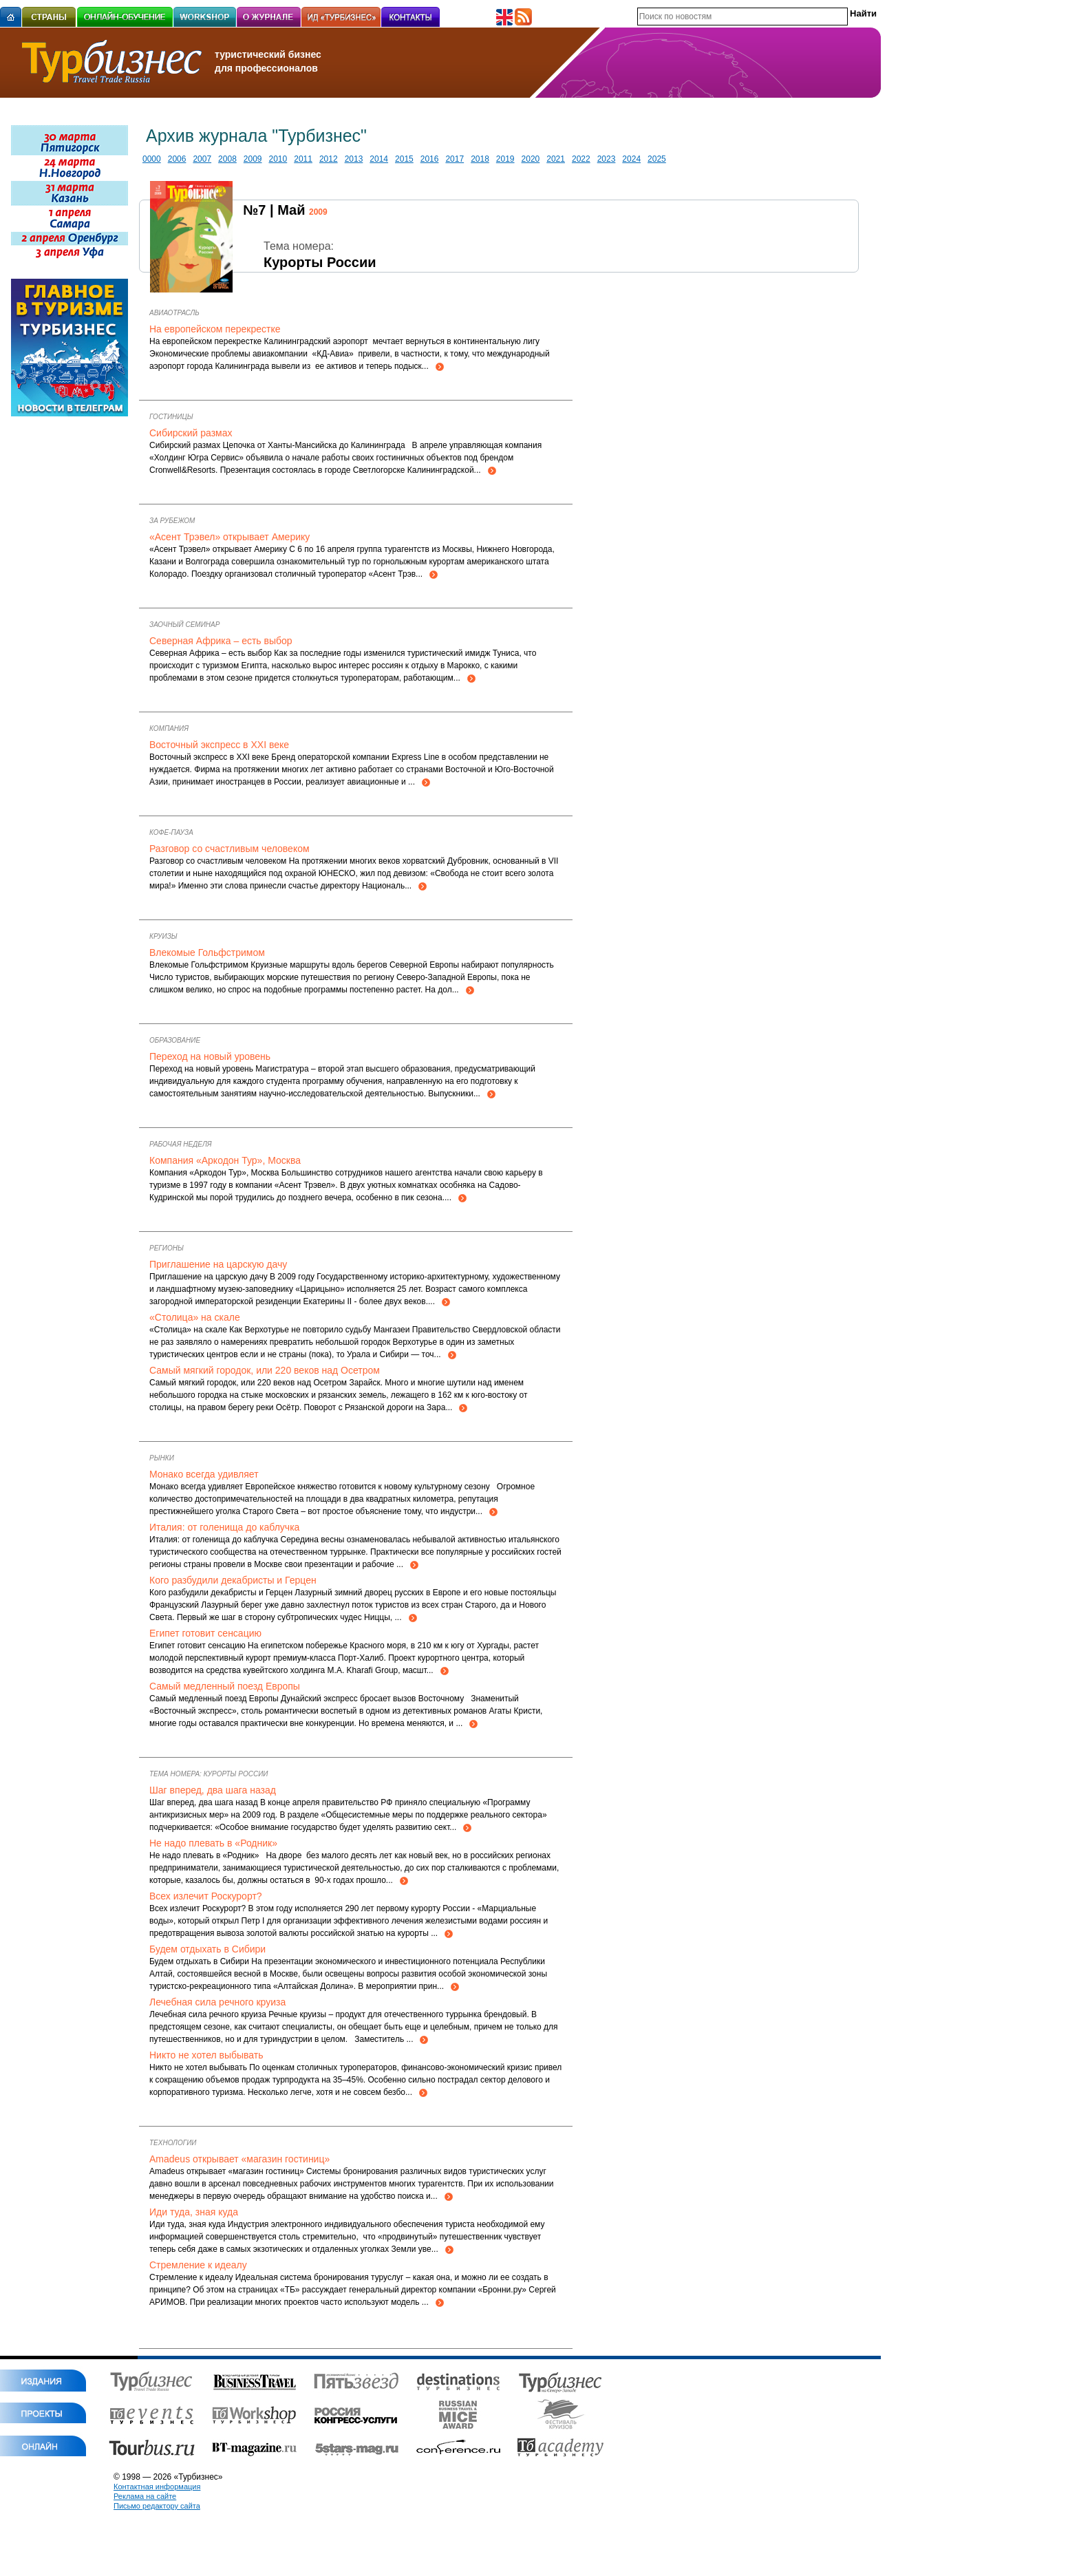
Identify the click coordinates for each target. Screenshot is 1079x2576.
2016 (429, 159)
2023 (606, 159)
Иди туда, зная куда (193, 2211)
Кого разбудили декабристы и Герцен (233, 1580)
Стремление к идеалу (198, 2264)
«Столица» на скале (194, 1317)
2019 (505, 159)
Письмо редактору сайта (157, 2506)
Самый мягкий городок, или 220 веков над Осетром (264, 1370)
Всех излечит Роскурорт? (205, 1896)
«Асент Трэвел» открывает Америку (229, 536)
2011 (303, 159)
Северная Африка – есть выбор (220, 640)
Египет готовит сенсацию (205, 1633)
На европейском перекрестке (214, 328)
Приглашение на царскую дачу (218, 1264)
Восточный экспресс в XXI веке (219, 744)
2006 (177, 159)
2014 (379, 159)
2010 (278, 159)
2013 (354, 159)
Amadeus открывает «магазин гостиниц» (239, 2158)
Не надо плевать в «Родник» (213, 1843)
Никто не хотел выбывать (206, 2055)
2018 (480, 159)
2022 (581, 159)
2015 (404, 159)
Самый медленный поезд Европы (224, 1686)
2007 (202, 159)
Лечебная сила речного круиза (217, 2002)
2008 (227, 159)
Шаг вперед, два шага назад (212, 1790)
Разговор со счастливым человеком (229, 848)
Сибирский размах (190, 432)
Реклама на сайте (145, 2496)
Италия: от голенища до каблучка (224, 1527)
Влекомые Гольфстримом (207, 952)
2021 (555, 159)
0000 (151, 159)
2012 (328, 159)
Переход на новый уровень (209, 1056)
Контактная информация (157, 2486)
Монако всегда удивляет (204, 1474)
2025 (657, 159)
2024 (631, 159)
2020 (531, 159)
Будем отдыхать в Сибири (207, 1949)
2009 (253, 159)
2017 (454, 159)
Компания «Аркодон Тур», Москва (225, 1160)
